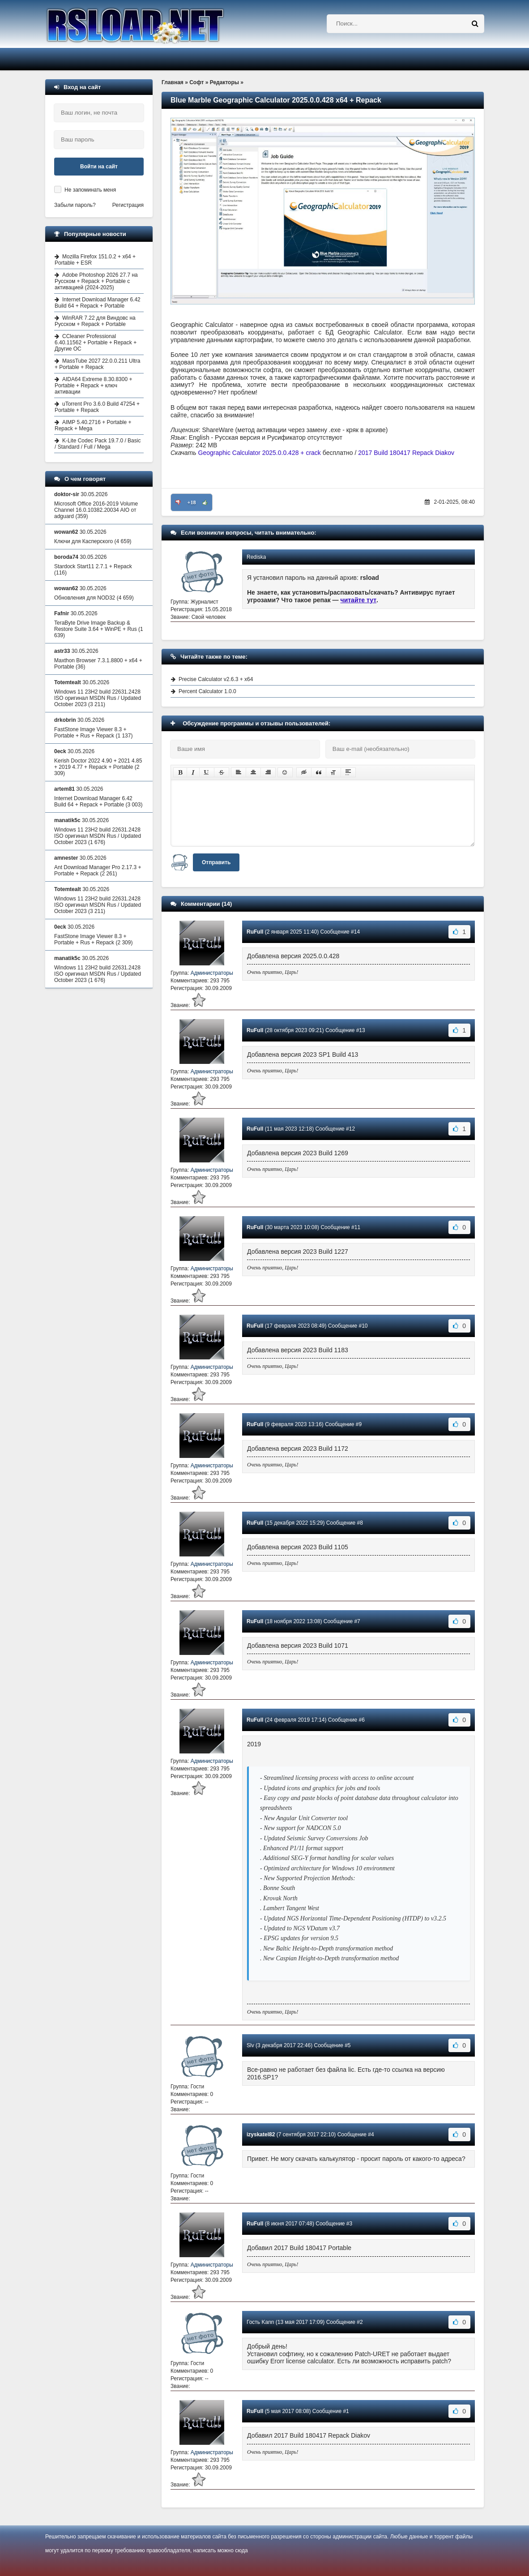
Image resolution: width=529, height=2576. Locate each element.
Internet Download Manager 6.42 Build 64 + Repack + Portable (98, 302)
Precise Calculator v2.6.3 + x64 (216, 679)
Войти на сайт (99, 166)
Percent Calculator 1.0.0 (207, 691)
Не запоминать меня (90, 190)
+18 (192, 502)
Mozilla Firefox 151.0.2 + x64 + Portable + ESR (95, 259)
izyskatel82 (261, 2134)
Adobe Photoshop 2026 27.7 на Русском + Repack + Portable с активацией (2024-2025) (96, 281)
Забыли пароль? (75, 205)
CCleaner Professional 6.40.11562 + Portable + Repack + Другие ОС (96, 342)
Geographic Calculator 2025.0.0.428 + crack (259, 452)
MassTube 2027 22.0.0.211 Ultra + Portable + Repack (97, 364)
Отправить (216, 862)
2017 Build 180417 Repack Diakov (406, 452)
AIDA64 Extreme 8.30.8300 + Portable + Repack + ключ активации (93, 385)
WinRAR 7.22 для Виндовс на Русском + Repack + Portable (95, 321)
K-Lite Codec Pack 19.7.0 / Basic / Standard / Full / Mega (98, 443)
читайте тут (359, 600)
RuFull (255, 932)
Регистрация (128, 205)
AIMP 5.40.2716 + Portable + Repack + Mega (93, 425)
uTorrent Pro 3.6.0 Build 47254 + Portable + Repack (97, 407)
